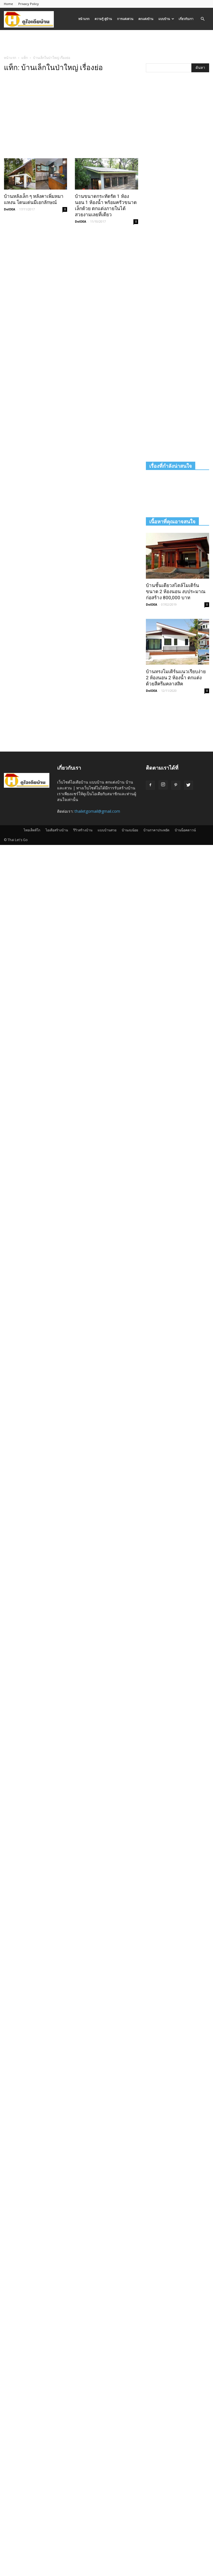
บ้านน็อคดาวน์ (185, 830)
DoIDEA (9, 209)
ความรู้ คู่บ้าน (103, 19)
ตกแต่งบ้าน (145, 19)
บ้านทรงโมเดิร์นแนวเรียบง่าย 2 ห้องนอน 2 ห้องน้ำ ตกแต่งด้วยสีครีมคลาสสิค (176, 678)
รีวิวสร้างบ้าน (82, 830)
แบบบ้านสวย (107, 830)
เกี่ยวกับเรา (186, 19)
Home (8, 4)
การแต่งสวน (125, 19)
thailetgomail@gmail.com (97, 811)
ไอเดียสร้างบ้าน (56, 830)
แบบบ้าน (166, 19)
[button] (202, 19)
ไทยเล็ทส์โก (32, 830)
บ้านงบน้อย (130, 830)
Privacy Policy (28, 4)
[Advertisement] (106, 42)
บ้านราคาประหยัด (156, 830)
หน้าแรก (84, 19)
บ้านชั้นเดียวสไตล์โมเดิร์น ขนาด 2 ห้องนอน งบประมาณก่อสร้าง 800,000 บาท (176, 591)
